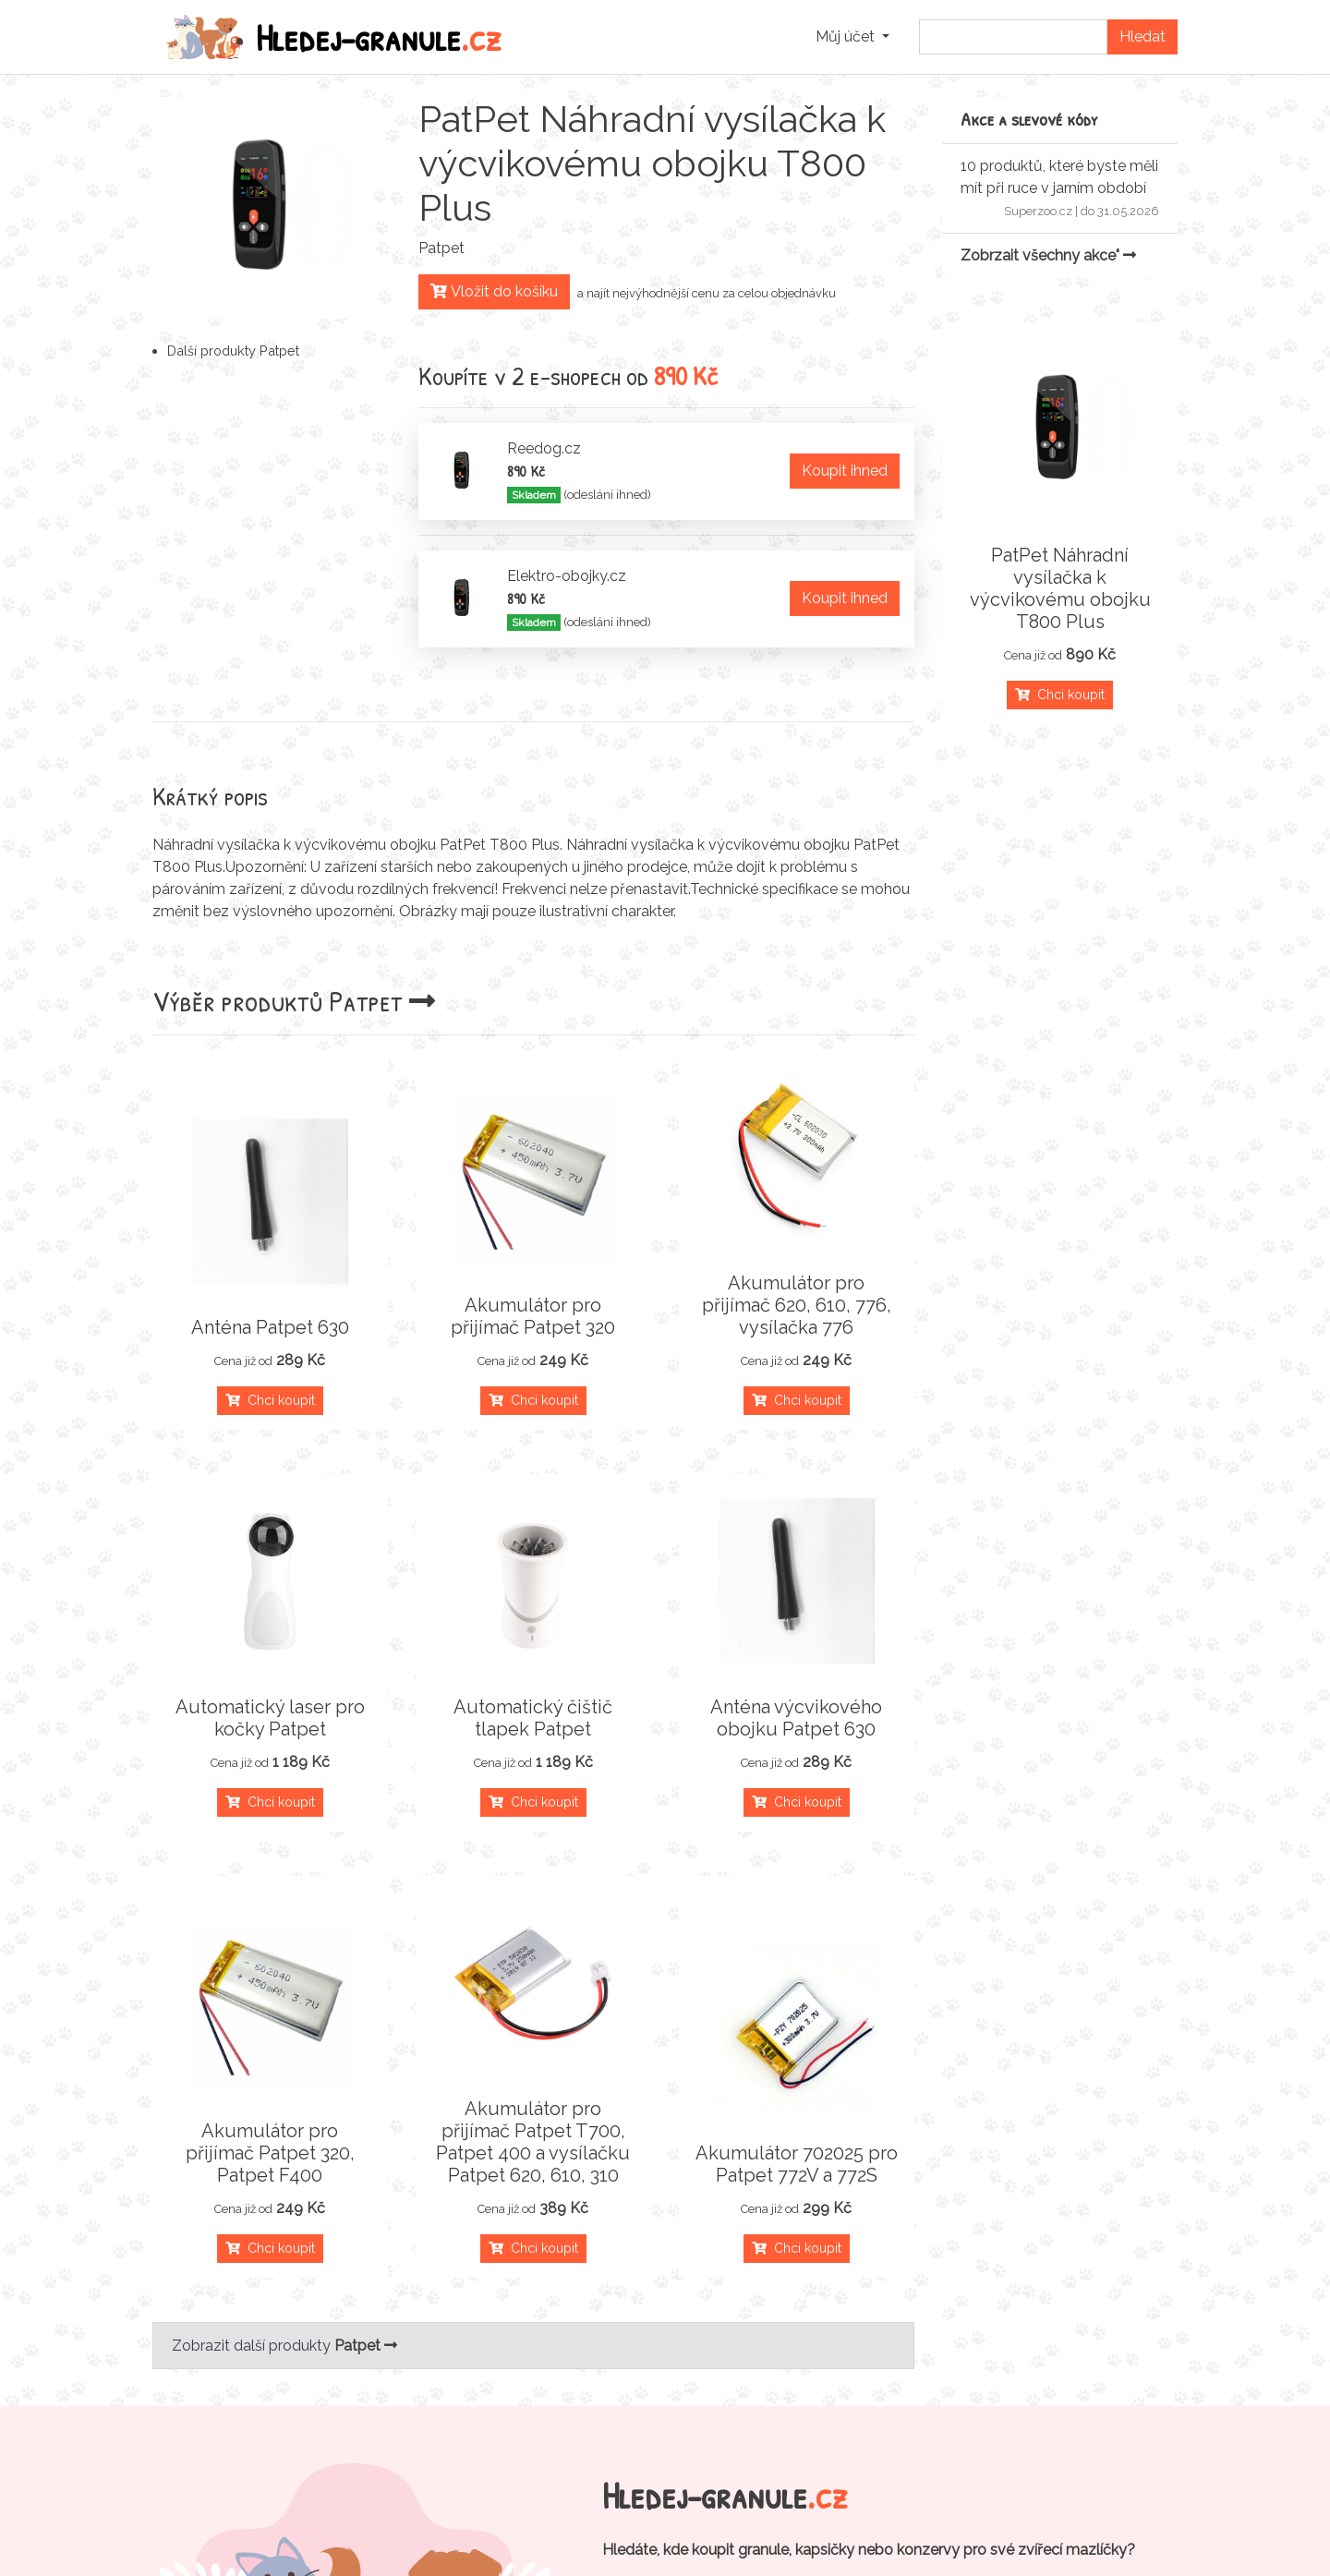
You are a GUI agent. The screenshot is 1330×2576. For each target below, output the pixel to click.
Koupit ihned (845, 470)
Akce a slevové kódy (1029, 118)
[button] (852, 36)
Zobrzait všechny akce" (1048, 255)
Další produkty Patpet (233, 350)
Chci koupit (270, 1400)
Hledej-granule (334, 37)
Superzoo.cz (1038, 211)
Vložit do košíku (494, 291)
